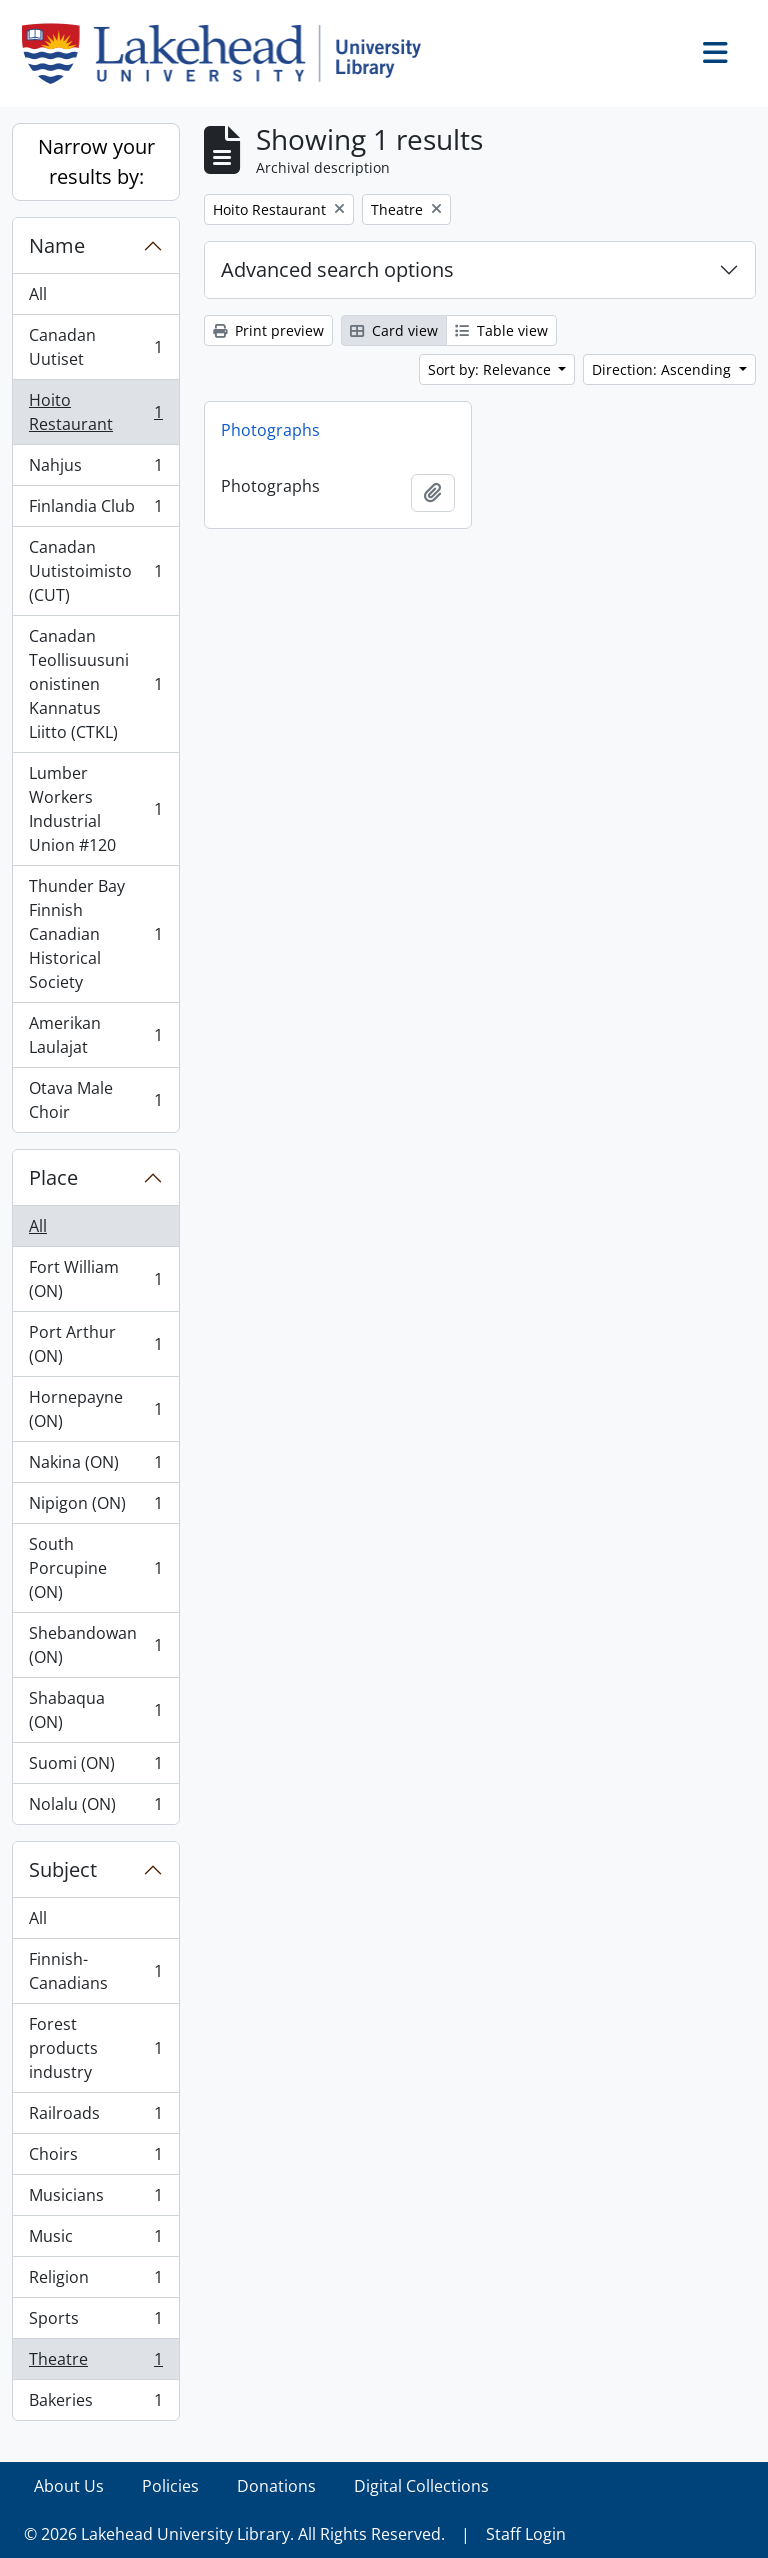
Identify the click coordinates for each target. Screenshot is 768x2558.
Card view (394, 330)
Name (57, 245)
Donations (276, 2486)
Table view (501, 330)
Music (95, 2240)
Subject (63, 1869)
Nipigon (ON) (95, 1507)
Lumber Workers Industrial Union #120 (95, 809)
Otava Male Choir (95, 1100)
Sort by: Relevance (491, 369)
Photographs (270, 430)
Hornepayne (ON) (95, 1409)
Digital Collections (421, 2486)
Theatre (95, 2363)
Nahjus (95, 469)
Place (53, 1177)
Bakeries (95, 2404)
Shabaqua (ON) (95, 1710)
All (38, 294)
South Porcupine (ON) (95, 1568)
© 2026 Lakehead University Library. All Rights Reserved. (234, 2534)
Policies (170, 2486)
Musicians (95, 2199)
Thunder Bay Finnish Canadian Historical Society (95, 934)
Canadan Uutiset (95, 347)
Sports (95, 2322)
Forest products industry (95, 2048)
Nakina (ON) (95, 1466)
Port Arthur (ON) (95, 1344)
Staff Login (526, 2534)
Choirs (95, 2158)
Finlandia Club (95, 510)
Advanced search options (337, 269)
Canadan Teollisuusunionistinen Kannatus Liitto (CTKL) (95, 684)
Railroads (95, 2117)
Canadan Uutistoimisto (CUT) (95, 571)
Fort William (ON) (95, 1279)
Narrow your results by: (96, 161)
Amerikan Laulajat (95, 1035)
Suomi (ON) (95, 1767)
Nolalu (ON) (95, 1808)
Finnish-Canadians (95, 1971)
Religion (95, 2281)
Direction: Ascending (663, 369)
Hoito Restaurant (95, 412)
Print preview (268, 330)
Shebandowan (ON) (95, 1645)
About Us (69, 2486)
